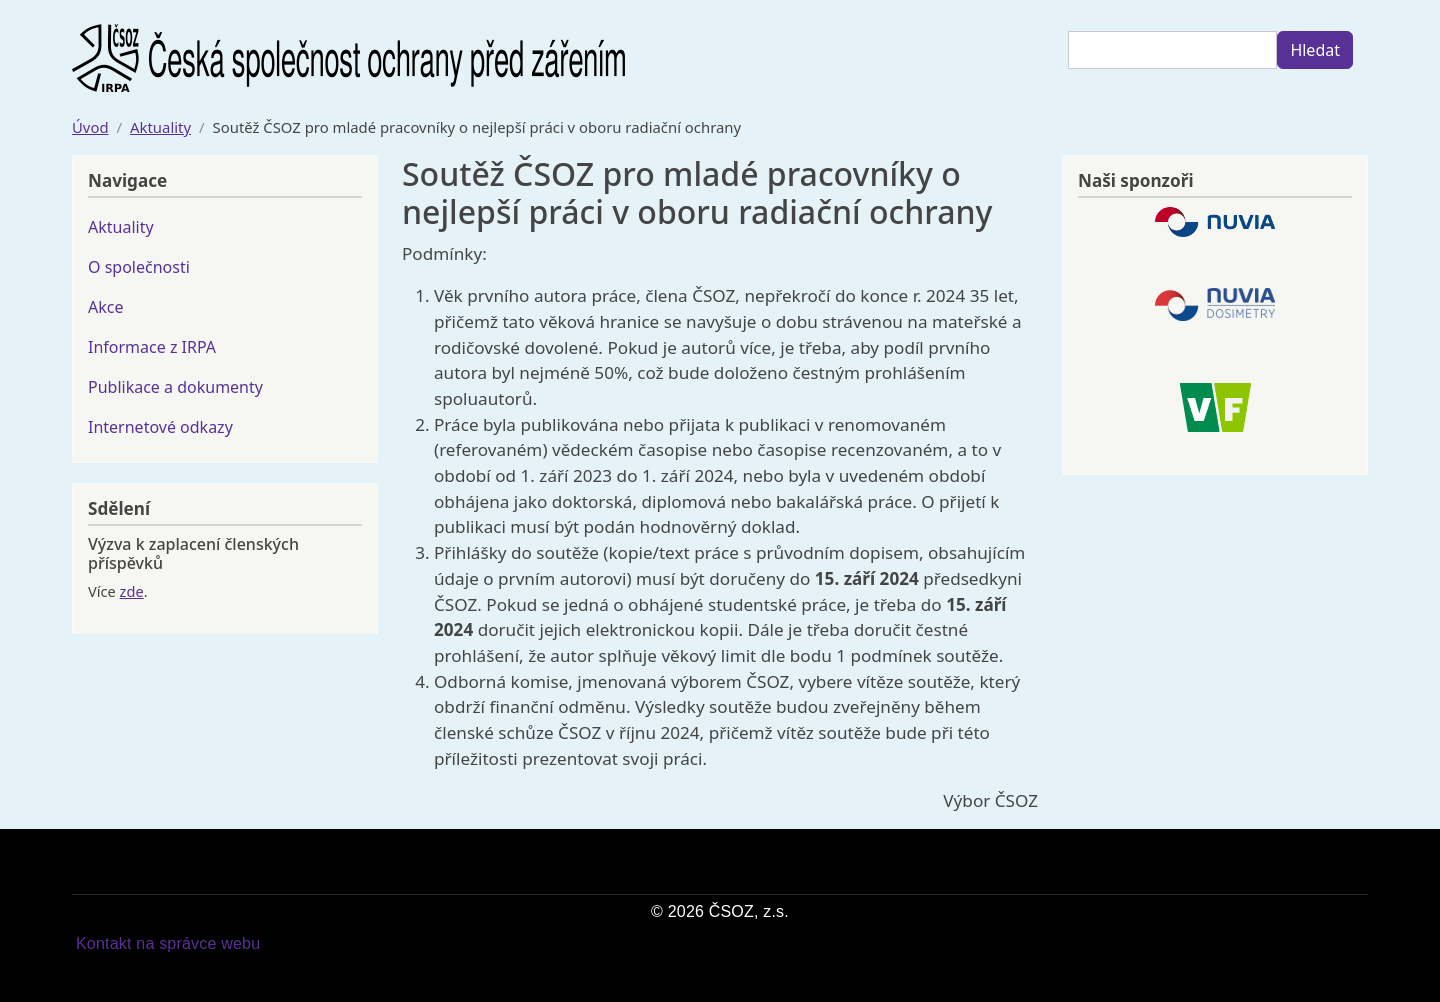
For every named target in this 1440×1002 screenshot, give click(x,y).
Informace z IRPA (152, 347)
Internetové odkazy (160, 427)
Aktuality (160, 127)
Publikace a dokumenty (175, 387)
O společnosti (139, 267)
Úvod (90, 127)
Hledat (1315, 50)
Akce (105, 307)
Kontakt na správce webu (168, 943)
